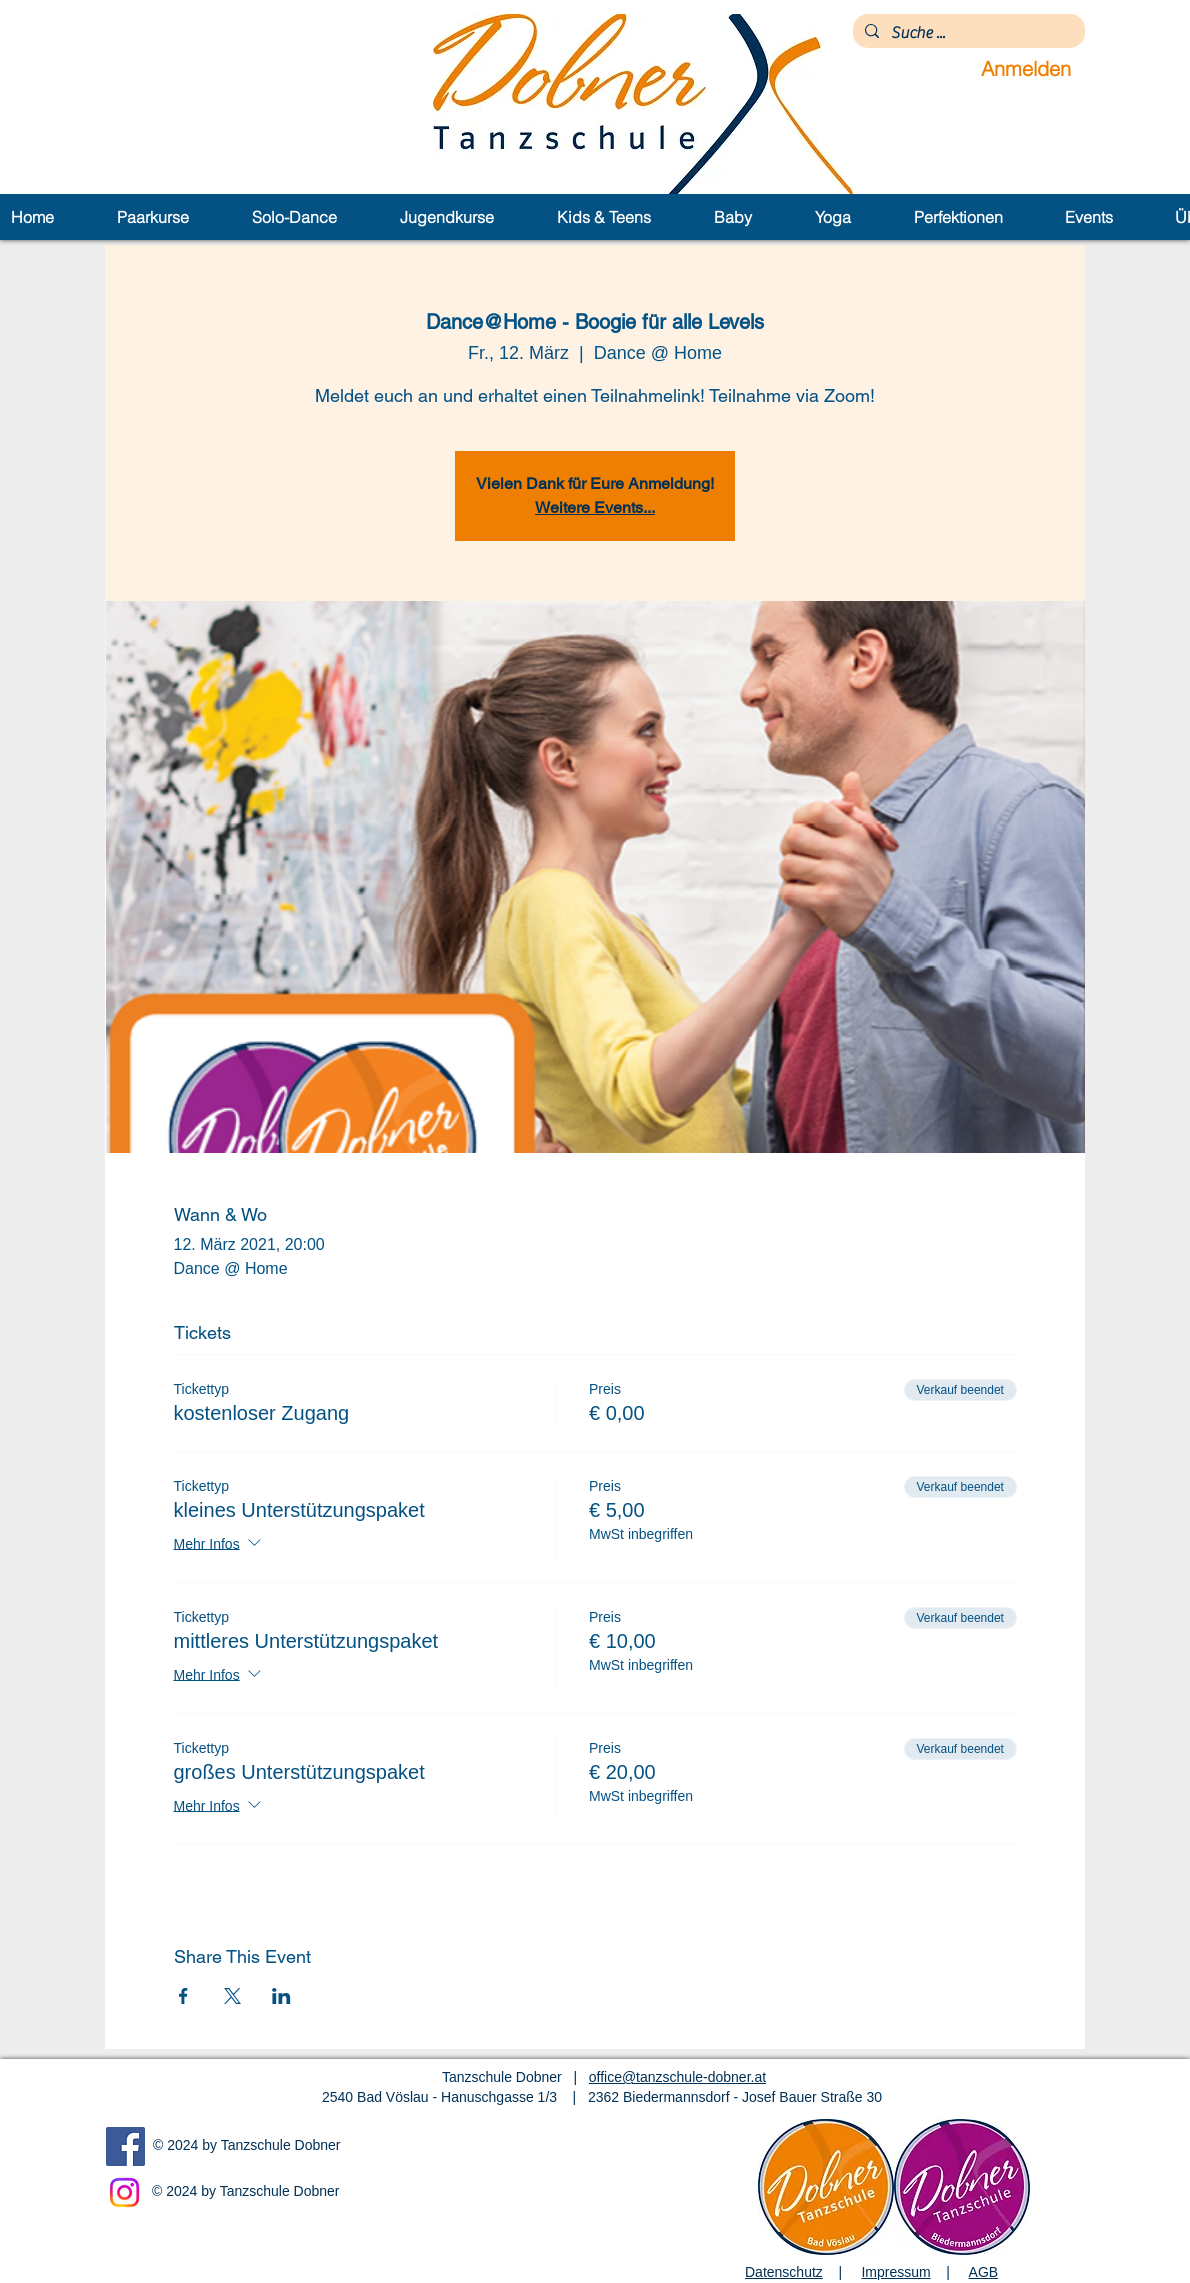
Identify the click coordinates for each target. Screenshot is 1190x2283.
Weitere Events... (595, 507)
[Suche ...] (967, 33)
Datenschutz (784, 2272)
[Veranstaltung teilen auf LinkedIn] (281, 1996)
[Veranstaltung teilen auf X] (232, 1996)
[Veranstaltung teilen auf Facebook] (183, 1996)
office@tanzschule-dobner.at (677, 2077)
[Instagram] (124, 2192)
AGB (984, 2272)
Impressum (895, 2272)
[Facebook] (125, 2146)
